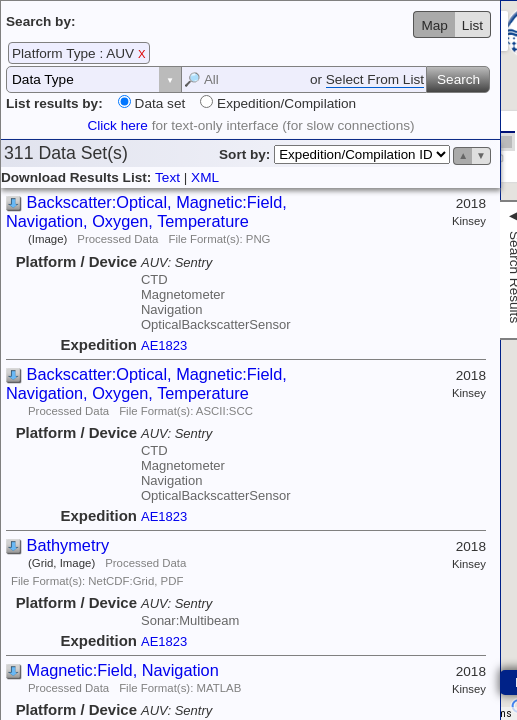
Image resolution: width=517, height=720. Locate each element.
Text (167, 177)
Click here (117, 125)
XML (205, 177)
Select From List (375, 79)
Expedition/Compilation (284, 103)
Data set (158, 103)
